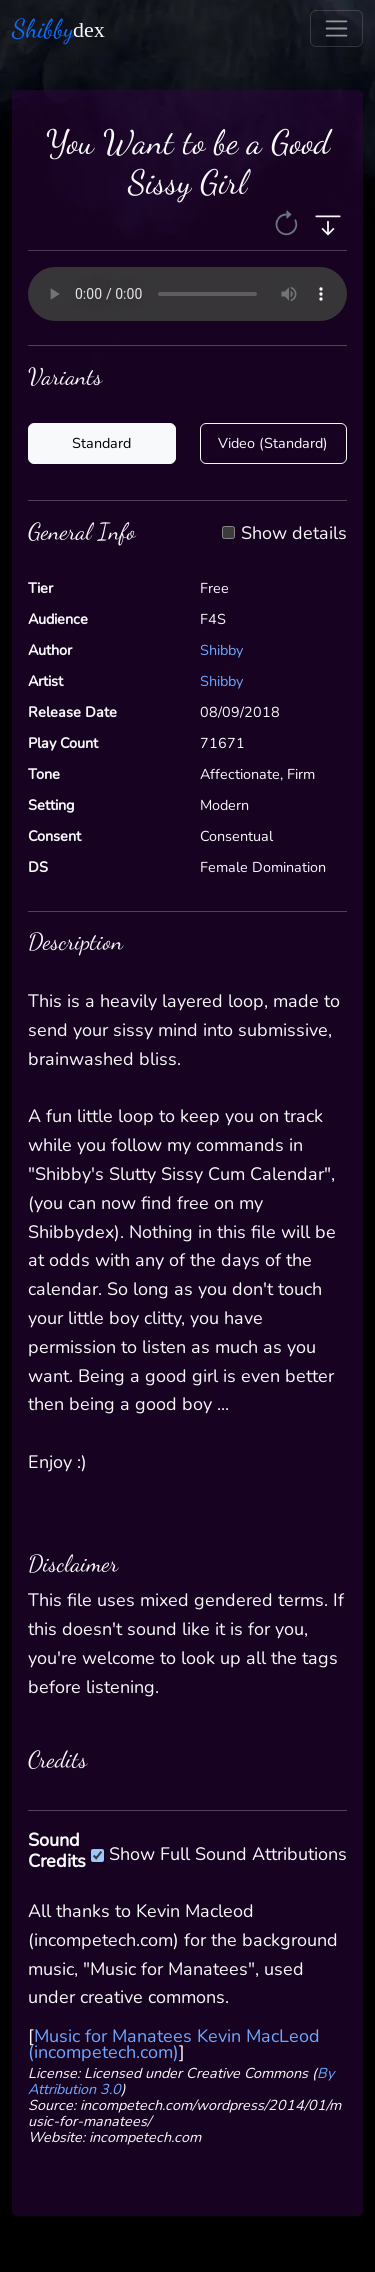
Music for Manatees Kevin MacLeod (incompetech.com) (174, 2044)
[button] (288, 223)
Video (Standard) (273, 443)
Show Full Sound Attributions (228, 1851)
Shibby (221, 650)
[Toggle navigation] (336, 28)
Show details (294, 534)
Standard (101, 443)
